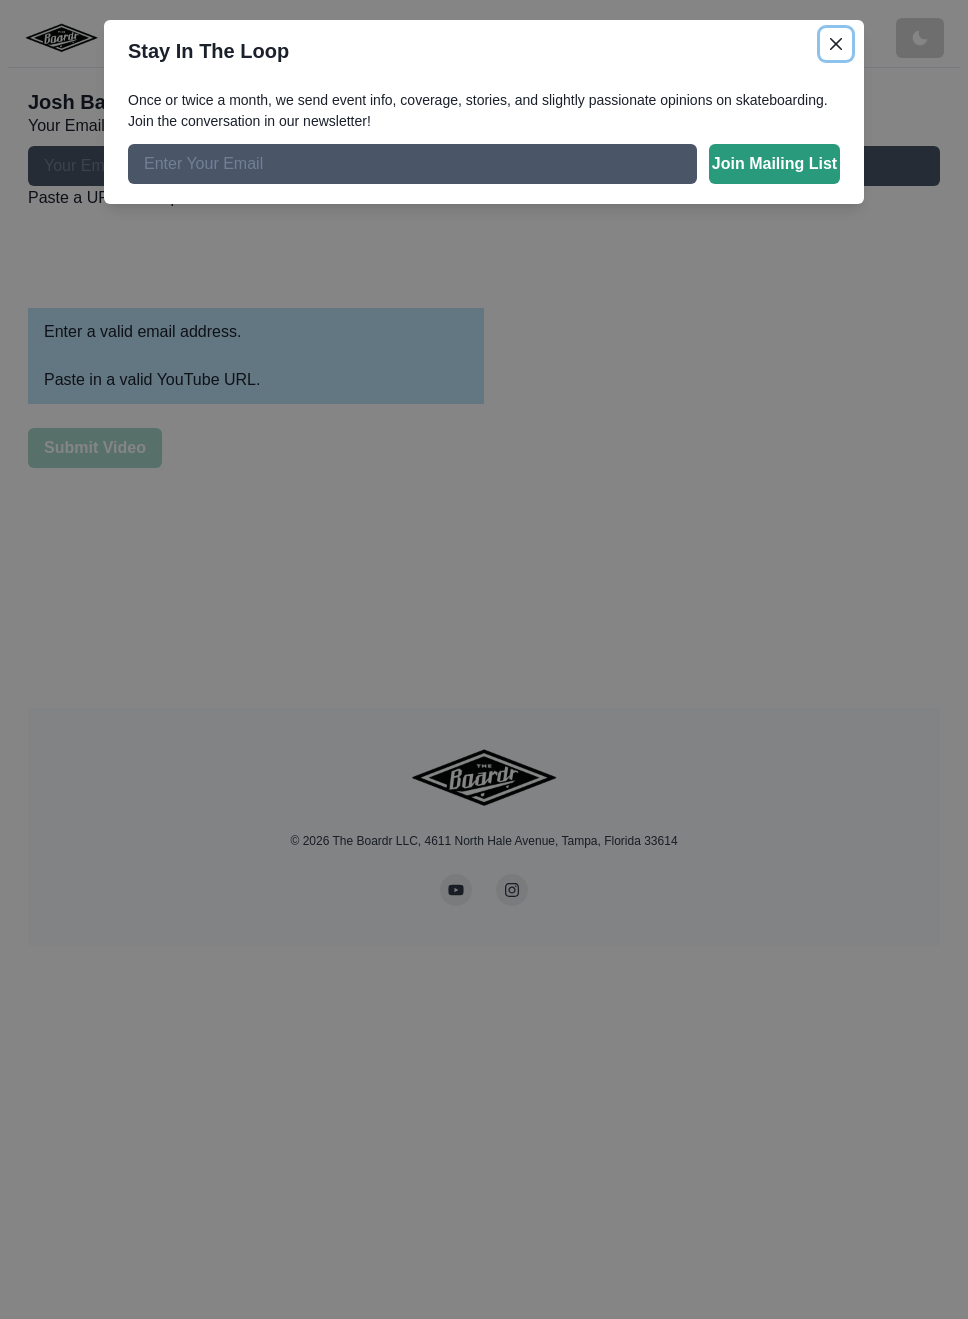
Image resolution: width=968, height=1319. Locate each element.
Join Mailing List (774, 163)
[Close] (836, 44)
